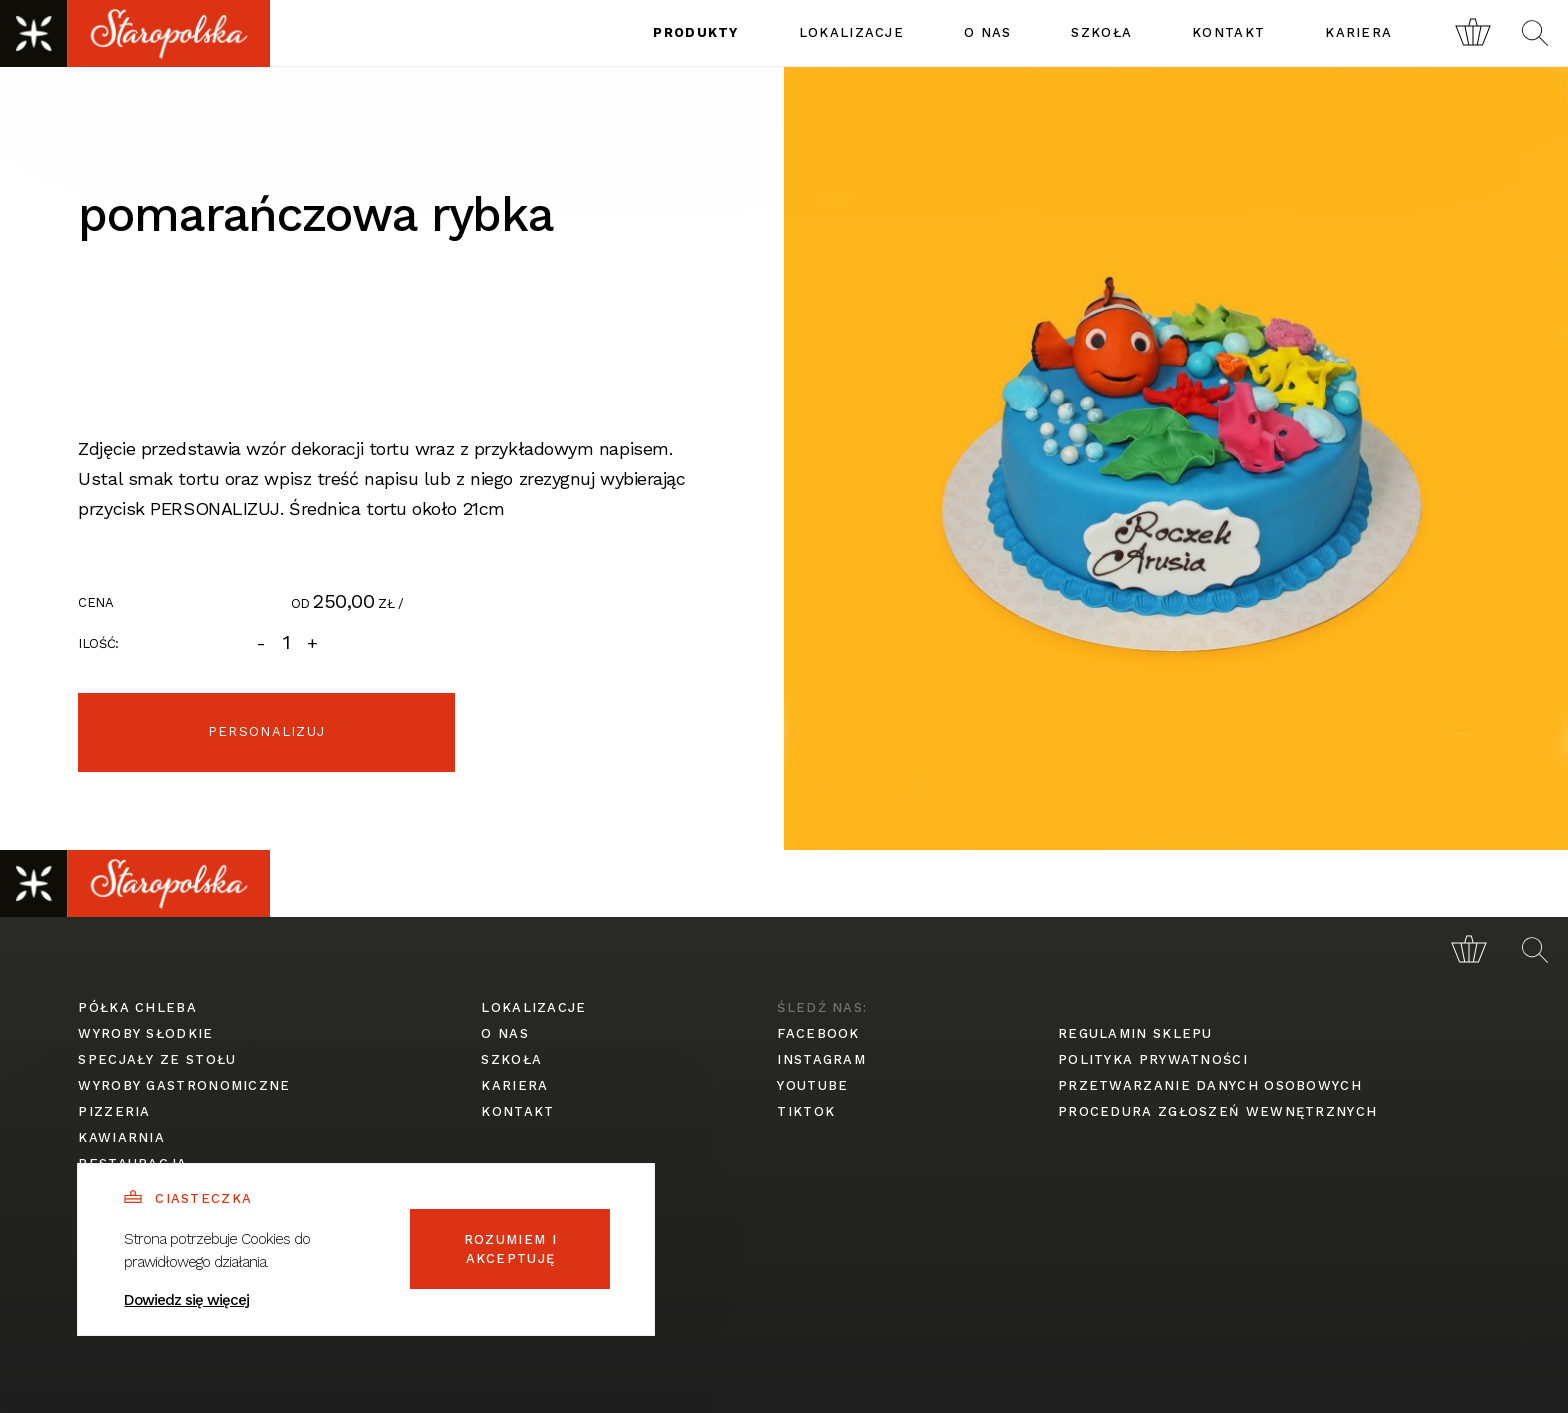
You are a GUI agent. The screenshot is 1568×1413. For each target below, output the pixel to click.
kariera (1358, 32)
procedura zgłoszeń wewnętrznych (1217, 1111)
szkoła (1101, 32)
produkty (695, 32)
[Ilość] (287, 642)
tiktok (806, 1111)
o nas (988, 32)
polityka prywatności (1153, 1059)
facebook (818, 1033)
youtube (812, 1085)
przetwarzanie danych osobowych (1210, 1085)
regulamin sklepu (1135, 1033)
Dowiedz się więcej (186, 1300)
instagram (821, 1059)
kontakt (1228, 32)
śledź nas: (822, 1007)
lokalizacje (851, 32)
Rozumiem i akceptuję (510, 1249)
